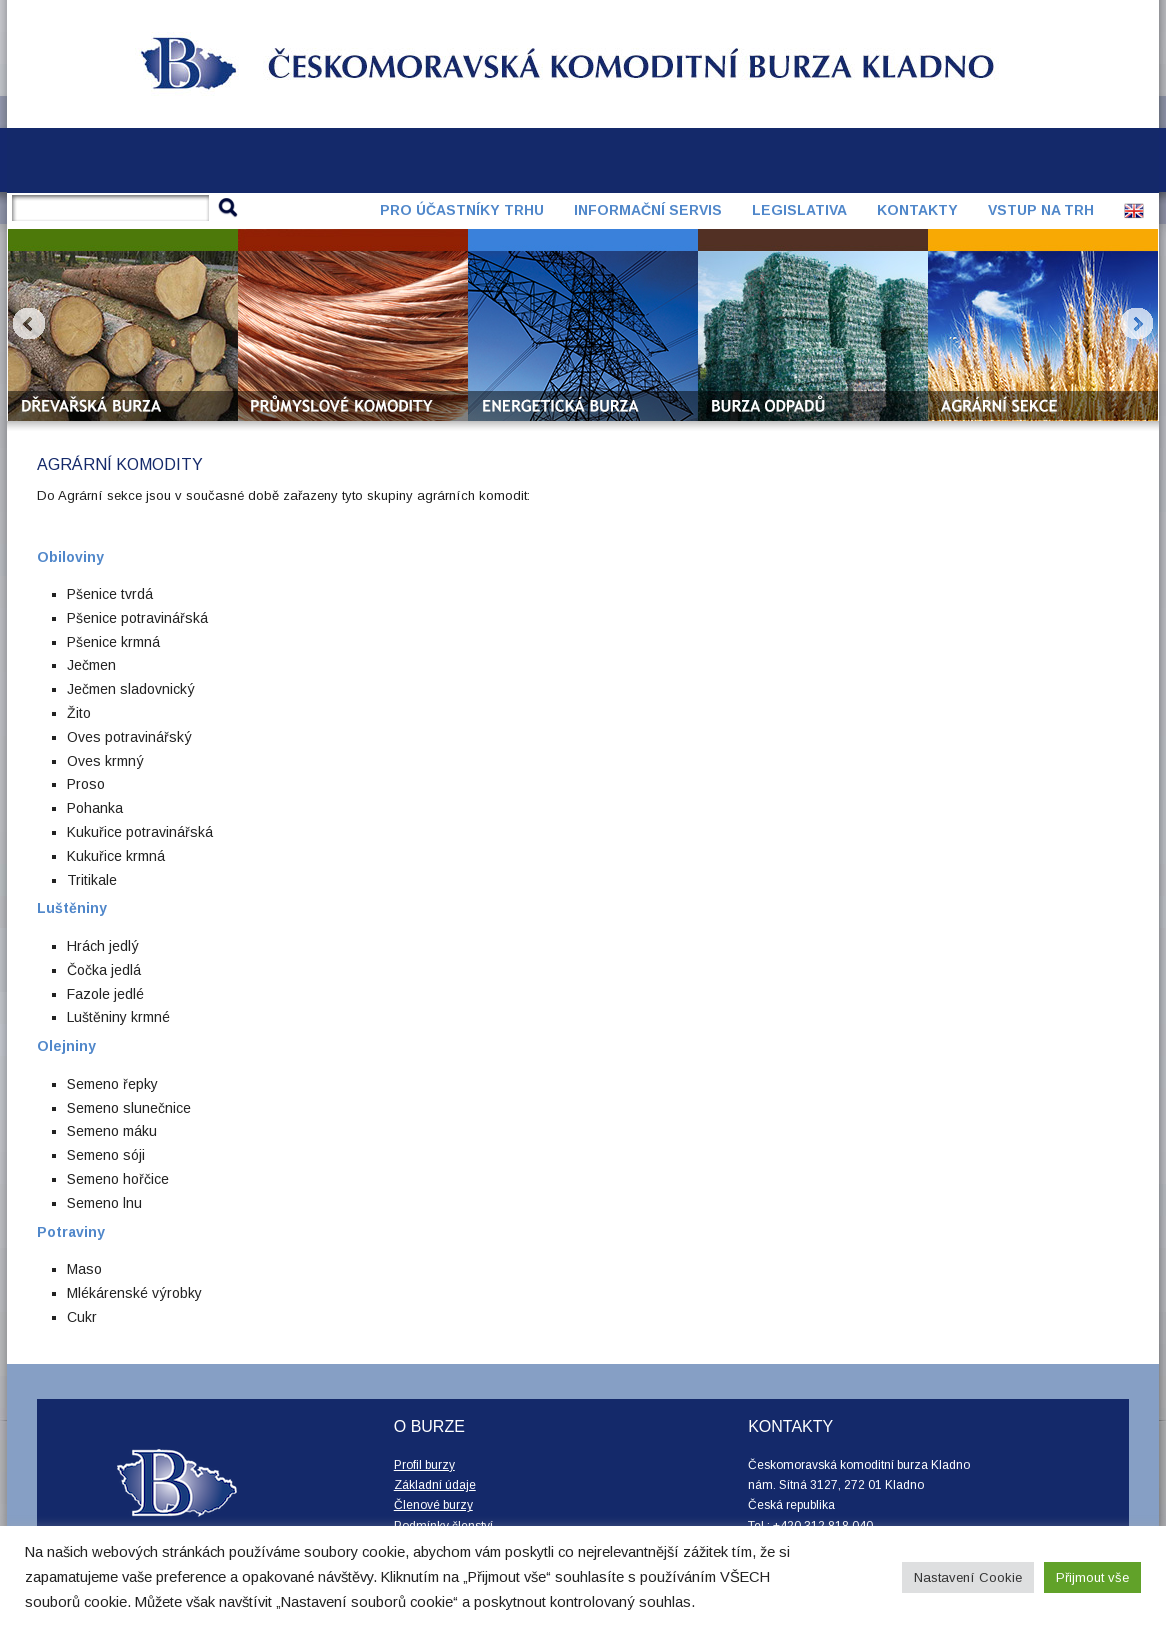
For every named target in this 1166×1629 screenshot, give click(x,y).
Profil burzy (424, 1465)
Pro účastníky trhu (462, 210)
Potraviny (71, 1232)
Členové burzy (433, 1505)
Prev (29, 324)
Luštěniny (72, 908)
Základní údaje (435, 1485)
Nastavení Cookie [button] (968, 1577)
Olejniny (66, 1046)
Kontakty (917, 210)
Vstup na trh (1041, 210)
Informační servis (648, 210)
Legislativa (799, 210)
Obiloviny (70, 557)
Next (1137, 324)
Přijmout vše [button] (1092, 1577)
